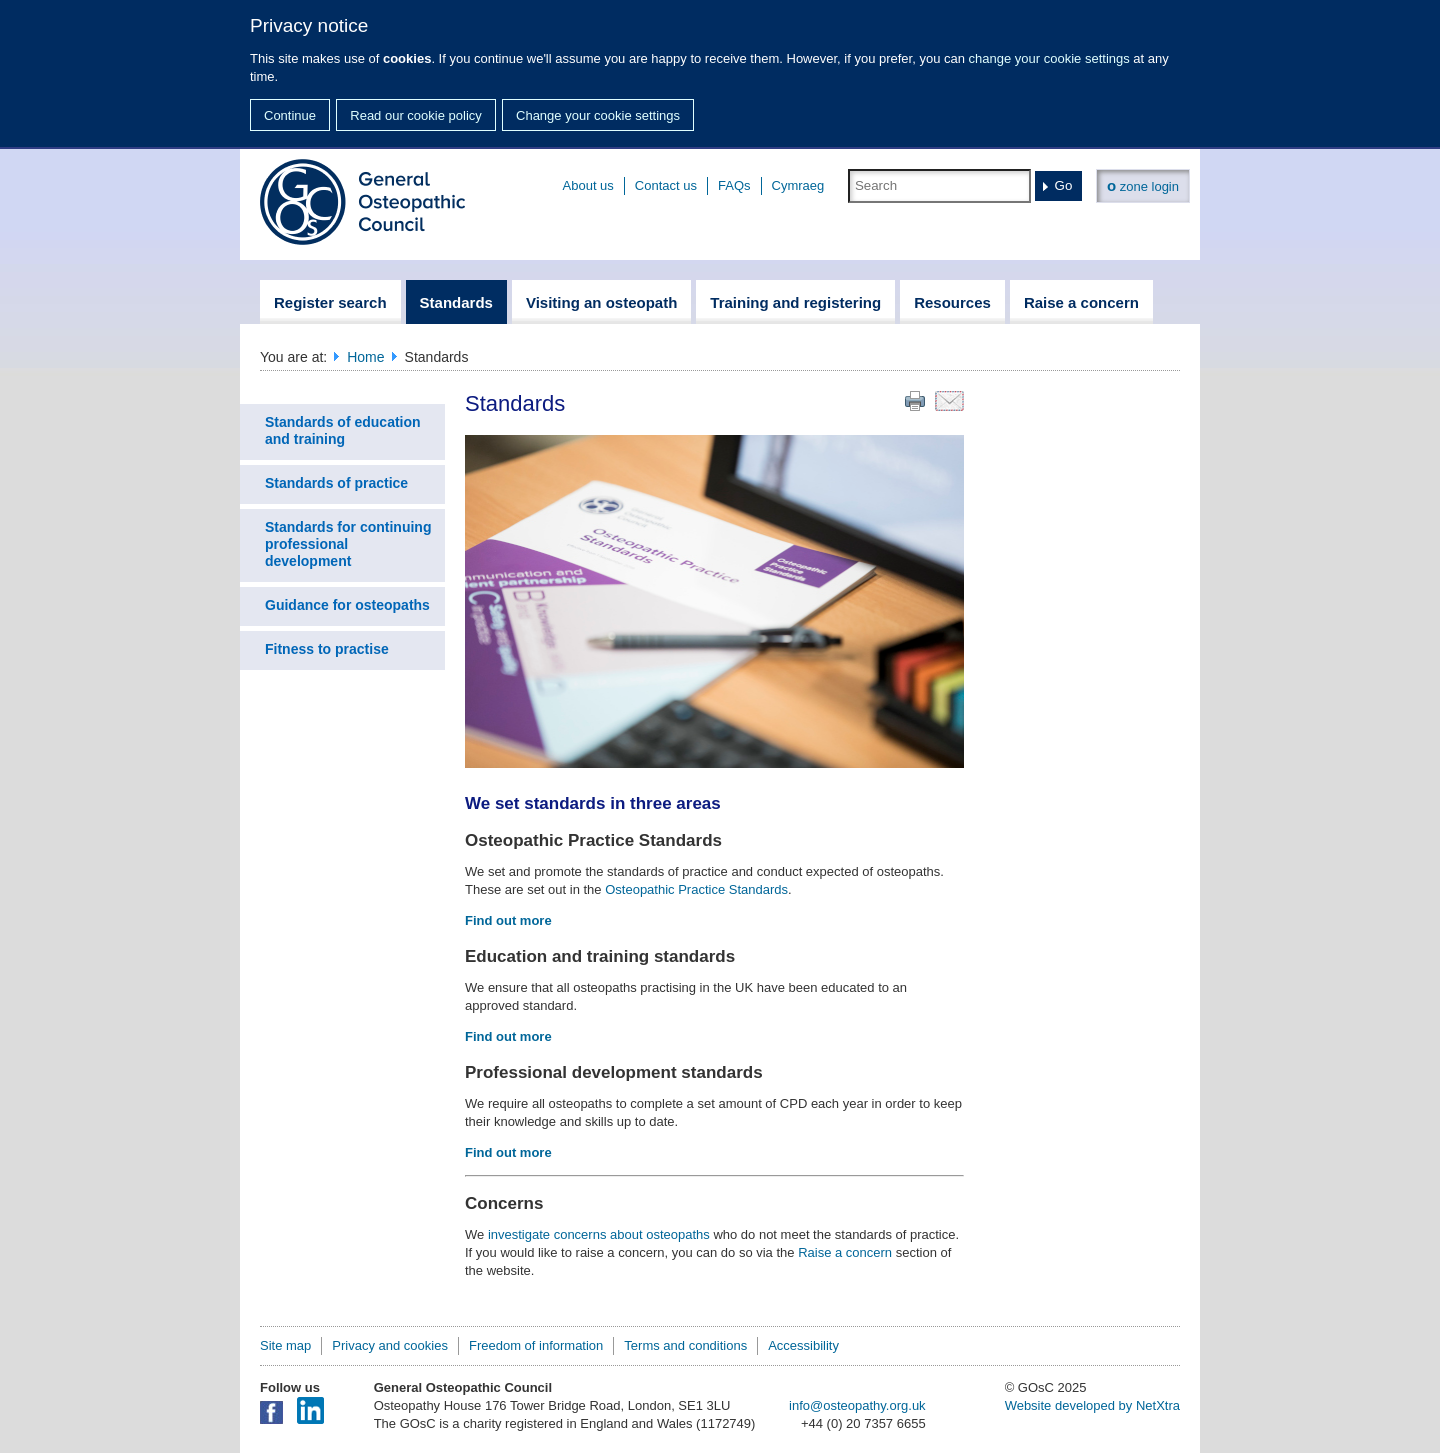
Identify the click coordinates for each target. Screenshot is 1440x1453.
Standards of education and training (343, 430)
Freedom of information (536, 1345)
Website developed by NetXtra (1092, 1405)
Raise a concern (845, 1252)
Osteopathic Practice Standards (696, 889)
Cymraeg (798, 185)
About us (588, 185)
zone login (1143, 185)
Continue (290, 115)
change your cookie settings (1049, 58)
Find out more (508, 920)
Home (365, 357)
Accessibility (803, 1345)
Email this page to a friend (949, 401)
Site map (285, 1345)
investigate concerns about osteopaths (599, 1234)
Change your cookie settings (598, 115)
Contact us (666, 185)
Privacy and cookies (390, 1345)
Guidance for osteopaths (347, 605)
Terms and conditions (685, 1345)
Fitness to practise (327, 649)
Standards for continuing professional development (348, 544)
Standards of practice (336, 483)
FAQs (734, 185)
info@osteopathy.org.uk (857, 1405)
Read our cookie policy (416, 115)
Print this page (915, 401)
